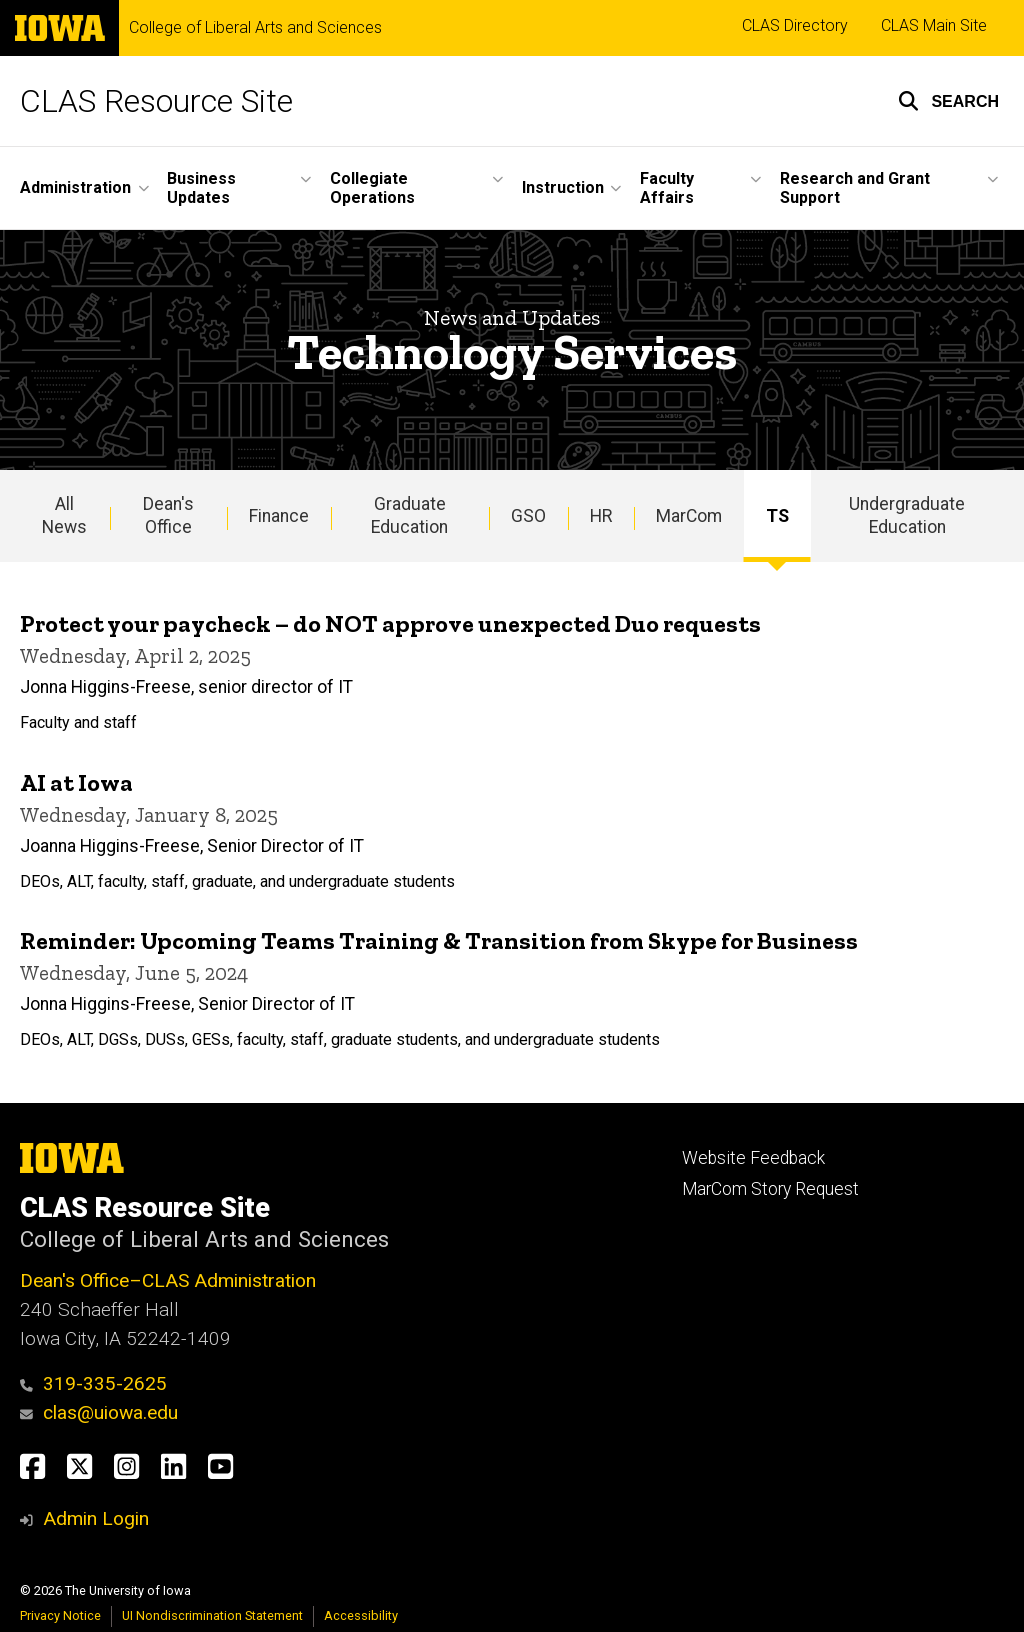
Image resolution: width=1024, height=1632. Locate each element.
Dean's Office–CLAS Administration (168, 1280)
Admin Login (96, 1518)
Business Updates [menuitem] (201, 188)
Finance (279, 516)
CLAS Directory (795, 25)
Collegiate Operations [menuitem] (372, 188)
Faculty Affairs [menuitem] (667, 188)
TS (777, 516)
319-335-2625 (93, 1383)
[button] (948, 101)
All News (64, 515)
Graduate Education (409, 515)
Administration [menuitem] (75, 187)
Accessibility (361, 1615)
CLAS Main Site (934, 25)
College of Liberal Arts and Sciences (255, 28)
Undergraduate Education (907, 515)
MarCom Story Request (770, 1189)
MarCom (689, 516)
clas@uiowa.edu (99, 1412)
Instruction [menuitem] (563, 187)
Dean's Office (168, 515)
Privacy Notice (60, 1615)
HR (601, 516)
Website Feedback (753, 1158)
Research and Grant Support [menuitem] (855, 188)
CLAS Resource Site (156, 101)
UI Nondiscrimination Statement (212, 1615)
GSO (528, 516)
